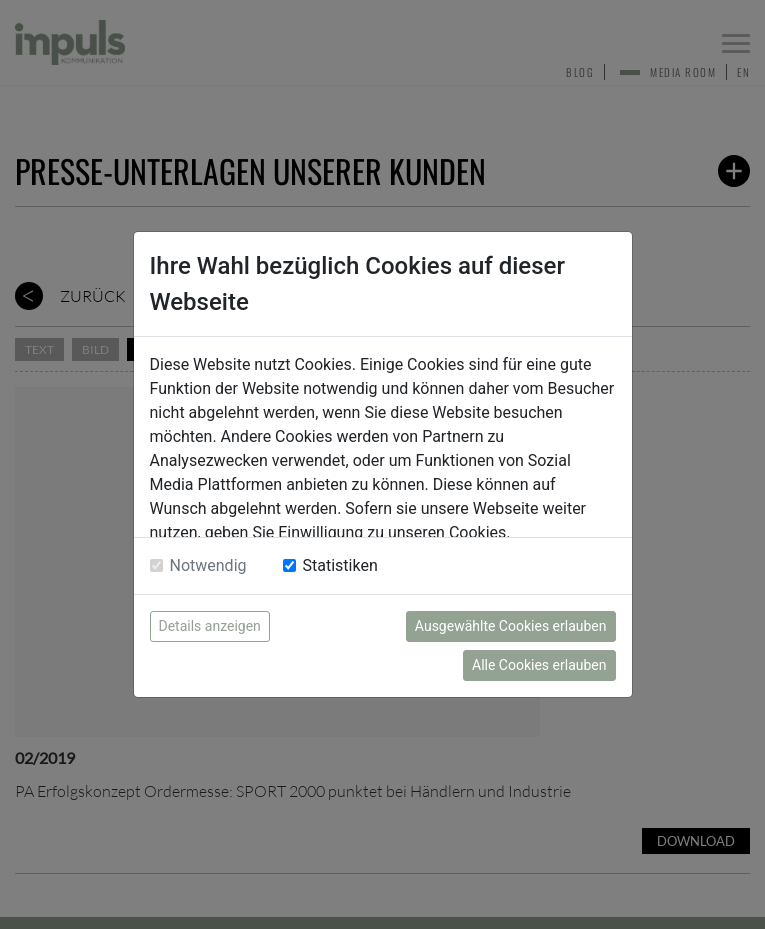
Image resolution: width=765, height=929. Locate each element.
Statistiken (340, 565)
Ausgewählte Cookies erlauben (511, 626)
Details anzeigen (210, 626)
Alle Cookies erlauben (539, 665)
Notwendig (208, 565)
